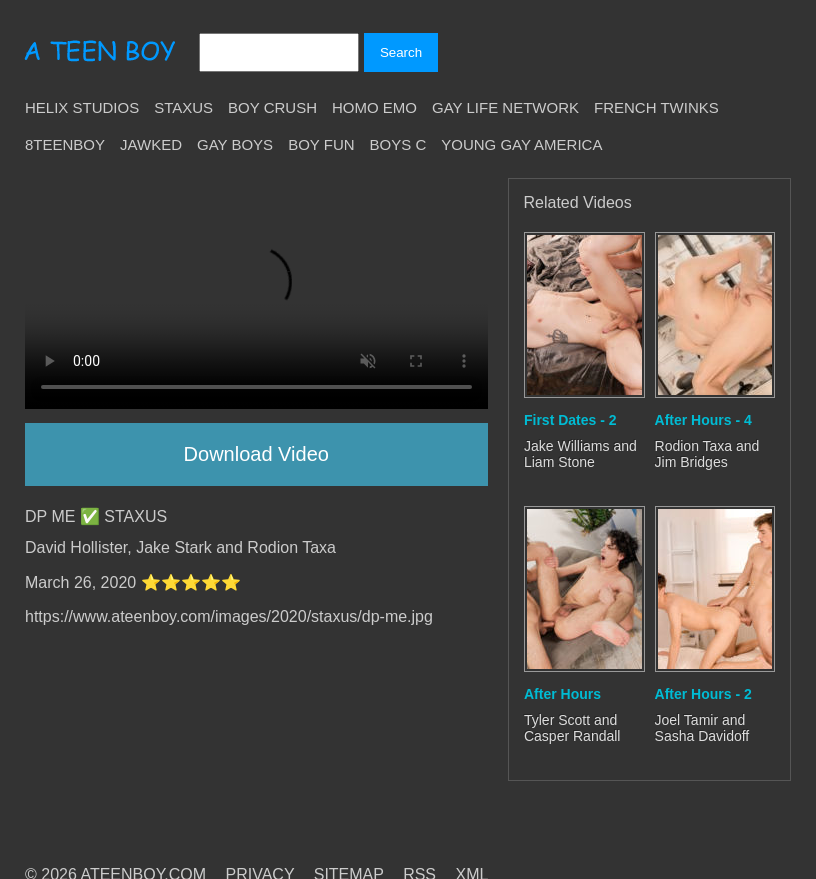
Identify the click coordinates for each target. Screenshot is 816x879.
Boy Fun (321, 144)
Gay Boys (235, 144)
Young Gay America (521, 144)
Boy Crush (272, 107)
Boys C (398, 144)
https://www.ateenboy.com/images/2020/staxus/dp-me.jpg (229, 616)
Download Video (256, 454)
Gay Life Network (505, 107)
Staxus (183, 107)
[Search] (279, 52)
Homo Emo (374, 107)
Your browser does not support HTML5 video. (256, 293)
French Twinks (656, 107)
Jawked (151, 144)
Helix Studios (82, 107)
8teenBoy (65, 144)
